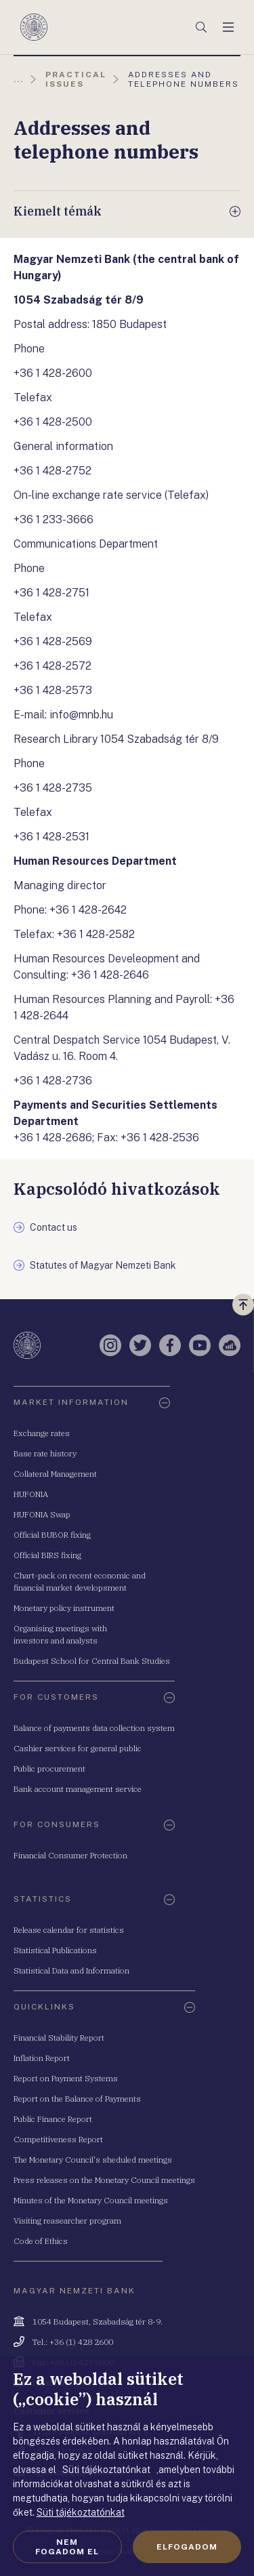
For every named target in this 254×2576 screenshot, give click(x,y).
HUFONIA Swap (42, 1514)
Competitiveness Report (58, 2139)
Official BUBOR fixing (52, 1535)
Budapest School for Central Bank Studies (92, 1661)
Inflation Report (42, 2058)
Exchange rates (42, 1433)
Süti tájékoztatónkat (81, 2512)
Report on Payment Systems (66, 2078)
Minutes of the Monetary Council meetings (91, 2200)
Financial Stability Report (59, 2037)
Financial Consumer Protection (70, 1855)
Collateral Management (55, 1474)
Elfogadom (186, 2547)
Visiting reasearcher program (67, 2220)
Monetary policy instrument (64, 1608)
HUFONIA (31, 1494)
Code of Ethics (41, 2241)
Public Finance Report (53, 2119)
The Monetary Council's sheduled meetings (93, 2159)
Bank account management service (78, 1789)
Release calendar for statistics (69, 1930)
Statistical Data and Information (71, 1970)
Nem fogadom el (67, 2546)
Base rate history (45, 1453)
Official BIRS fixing (47, 1555)
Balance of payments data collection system (94, 1728)
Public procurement (49, 1768)
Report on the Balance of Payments (77, 2098)
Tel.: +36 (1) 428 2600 (73, 2342)
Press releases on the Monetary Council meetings (104, 2180)
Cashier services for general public (78, 1748)
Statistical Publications (55, 1950)
